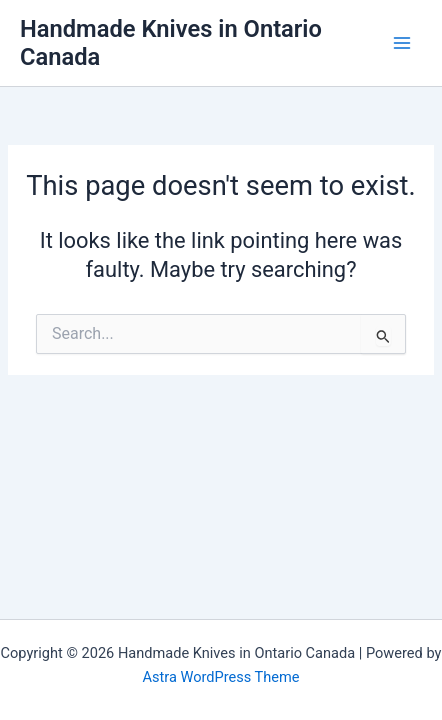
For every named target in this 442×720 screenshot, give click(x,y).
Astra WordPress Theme (220, 677)
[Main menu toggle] (402, 43)
